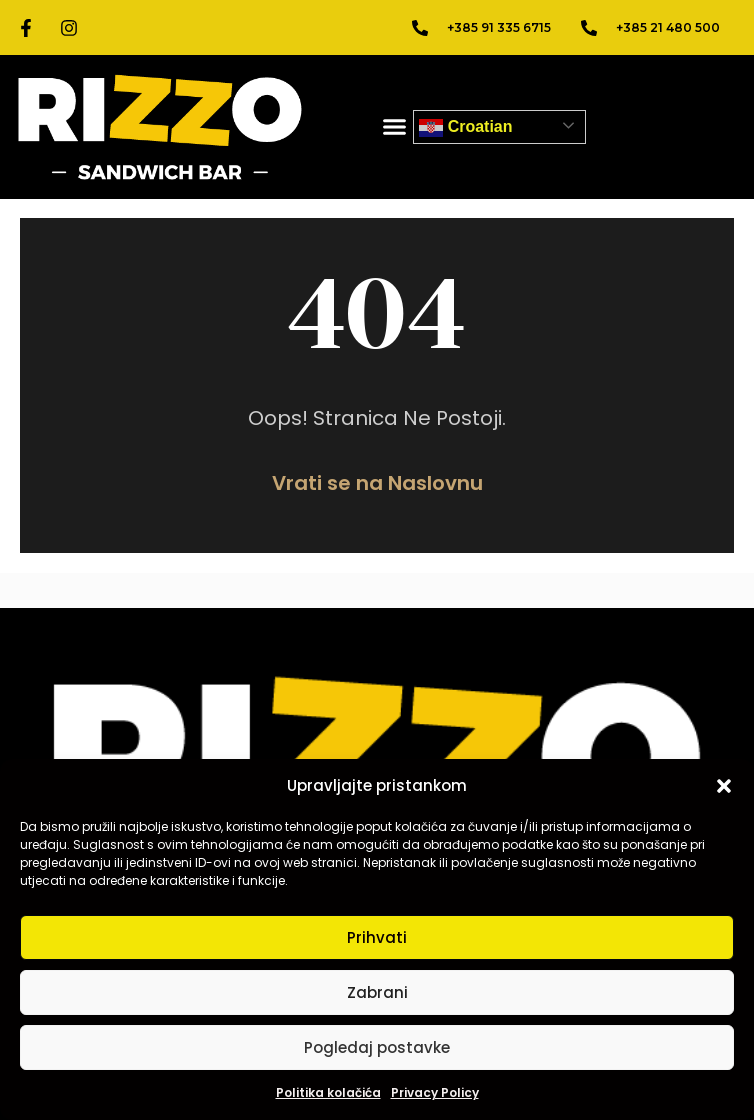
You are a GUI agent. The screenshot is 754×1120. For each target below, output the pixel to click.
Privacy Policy (435, 1092)
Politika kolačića (328, 1092)
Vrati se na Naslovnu (377, 483)
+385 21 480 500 (668, 27)
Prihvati (377, 937)
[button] (724, 786)
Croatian (465, 128)
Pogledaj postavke (377, 1047)
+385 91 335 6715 (499, 27)
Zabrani (377, 992)
